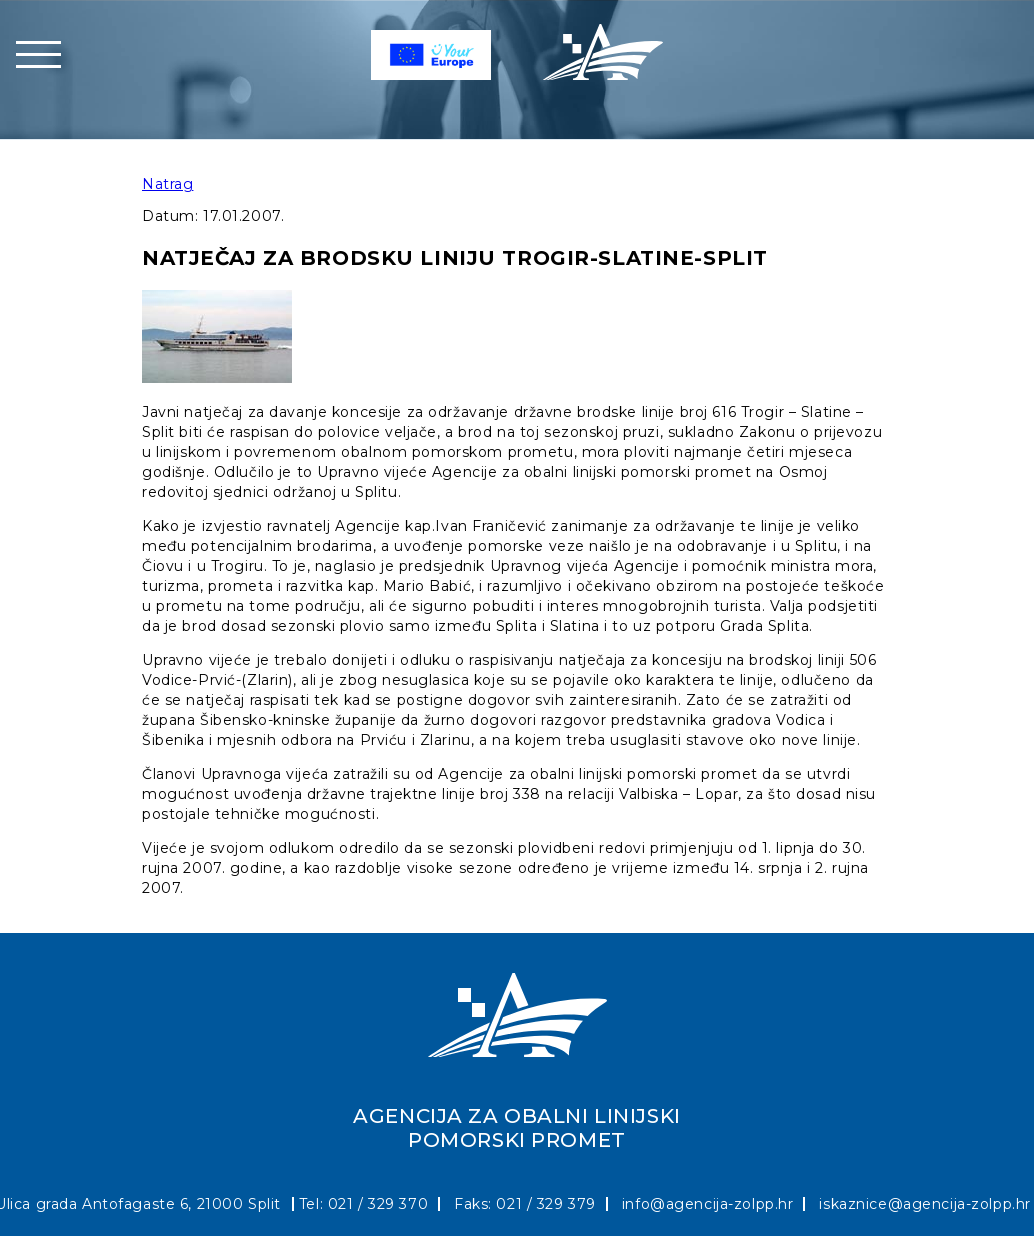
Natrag (167, 184)
